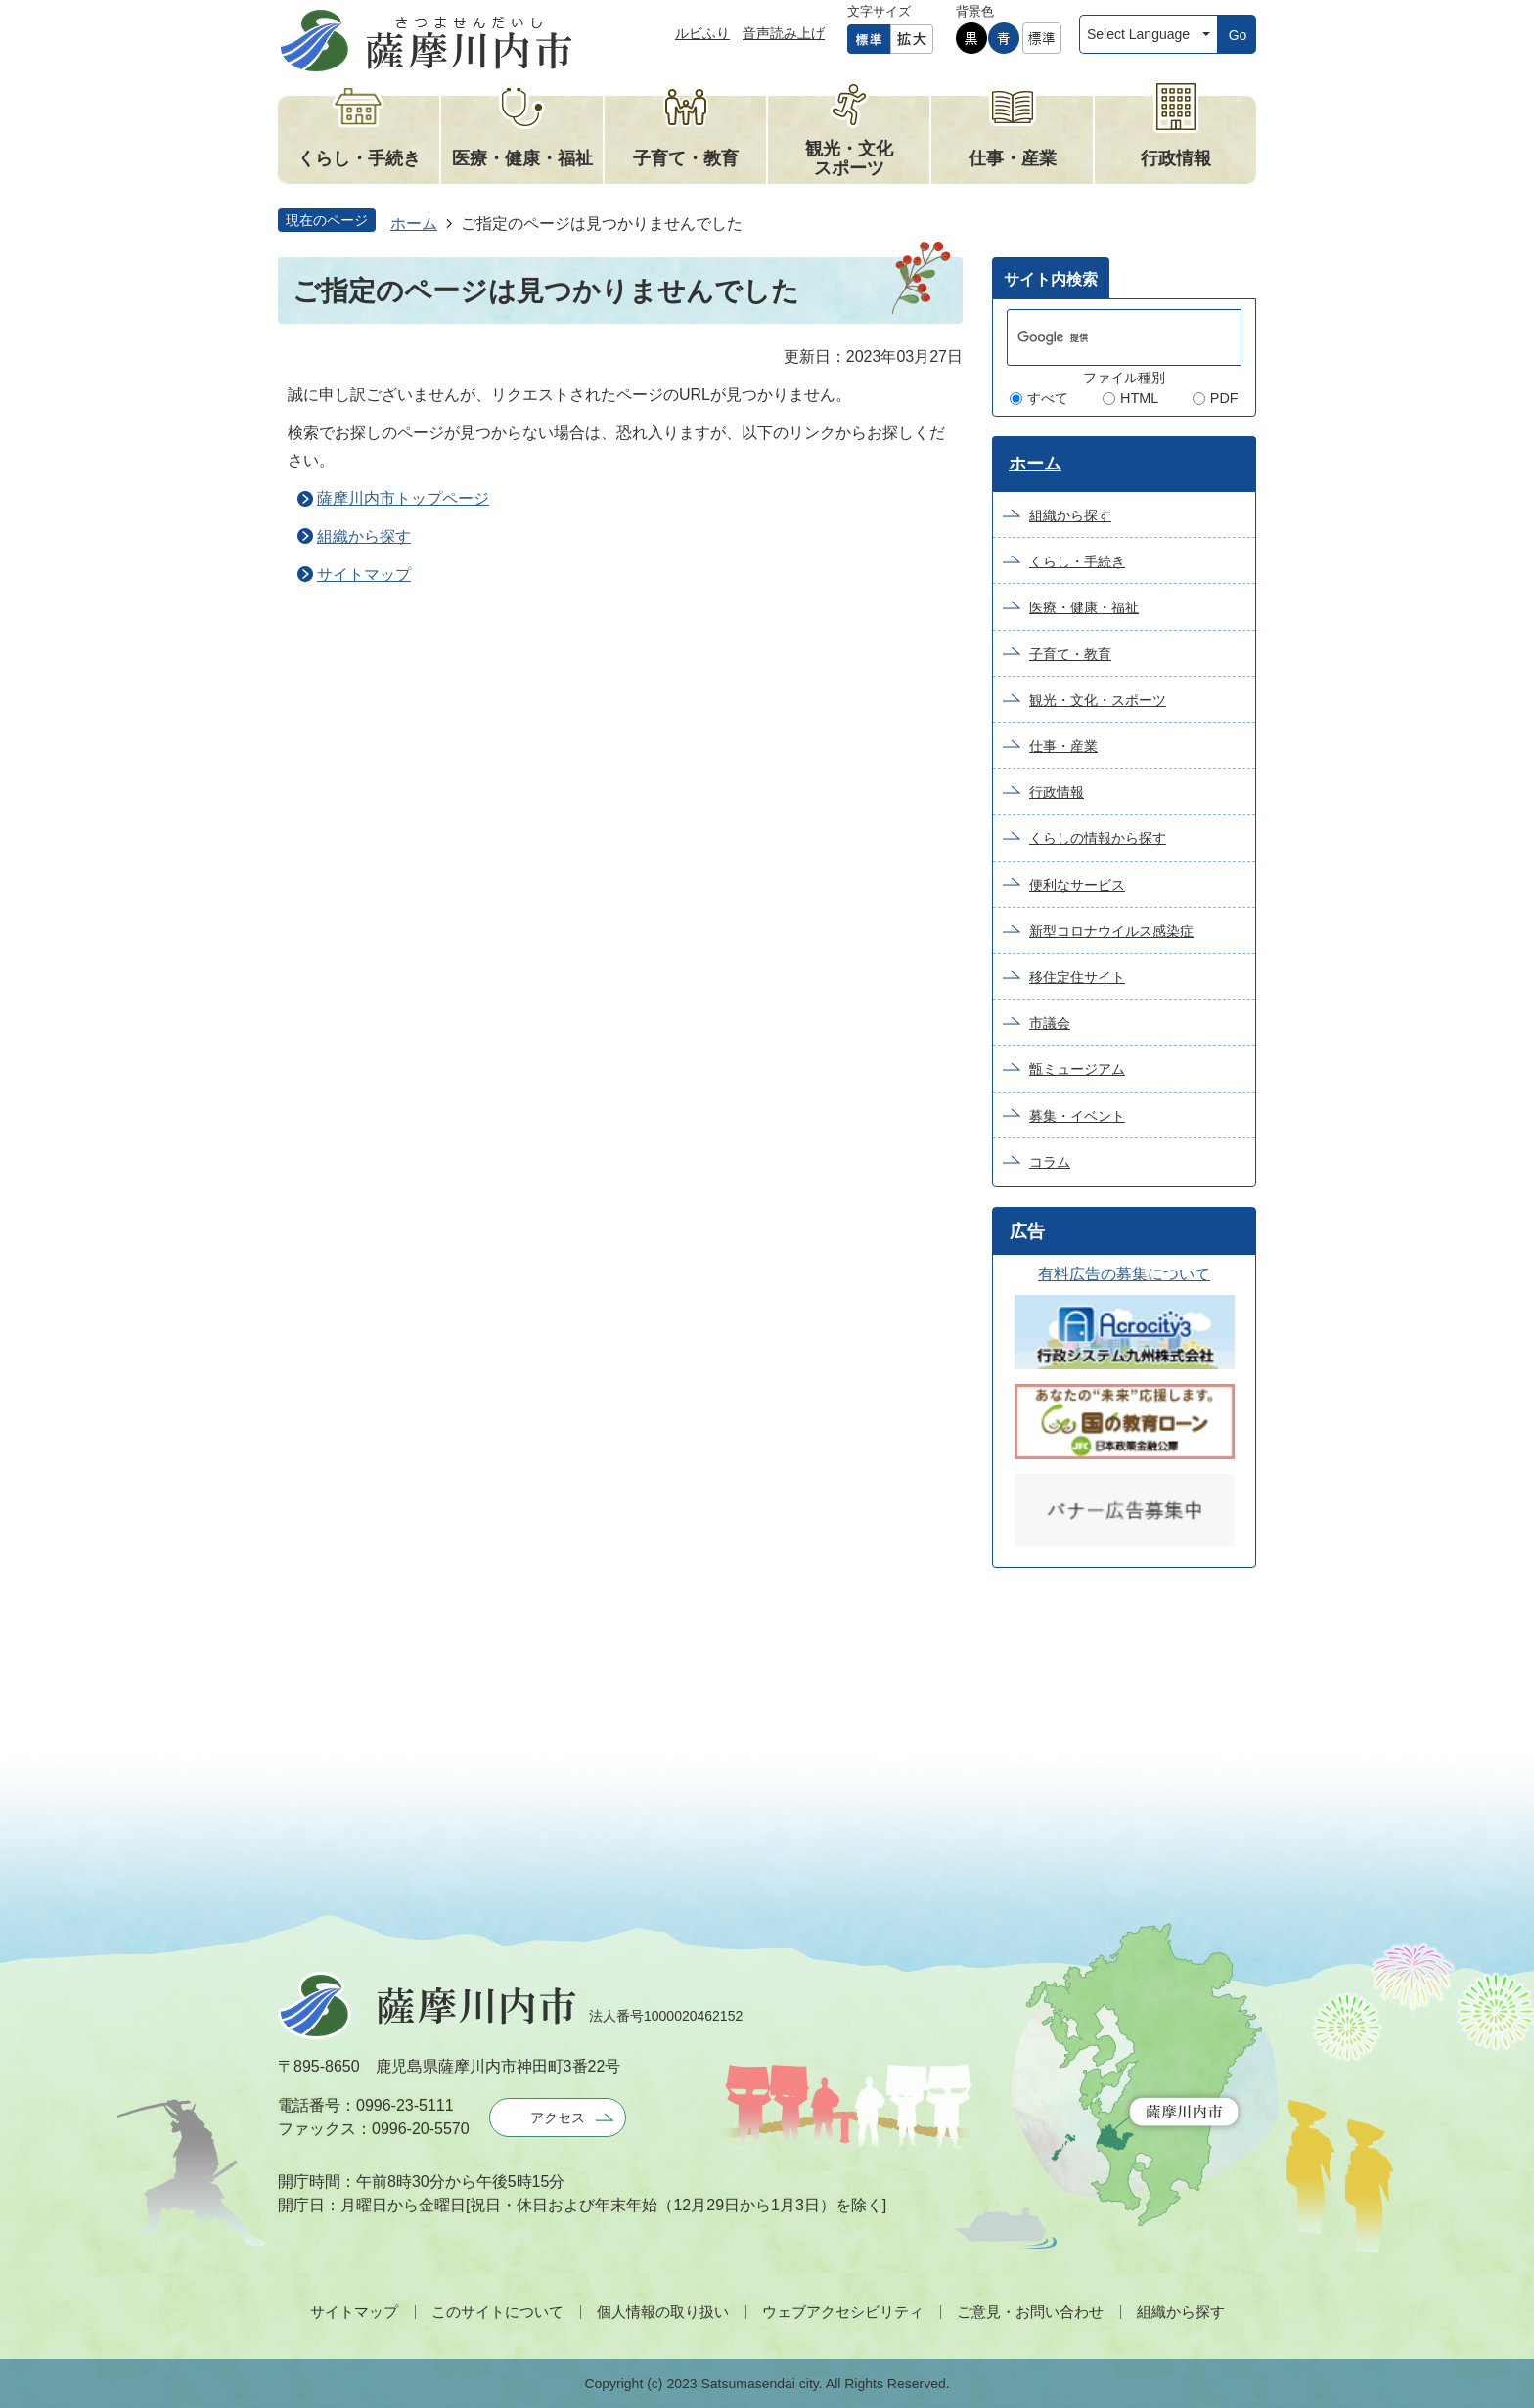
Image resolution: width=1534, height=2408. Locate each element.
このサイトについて (497, 2311)
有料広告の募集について (1124, 1274)
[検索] (1103, 338)
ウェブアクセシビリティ (843, 2311)
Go (1238, 35)
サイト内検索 (1051, 279)
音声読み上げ (784, 33)
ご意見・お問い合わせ (1030, 2311)
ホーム (413, 223)
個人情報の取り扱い (663, 2311)
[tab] (1050, 277)
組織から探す (364, 536)
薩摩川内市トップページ (403, 498)
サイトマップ (364, 574)
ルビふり (702, 33)
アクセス (557, 2117)
